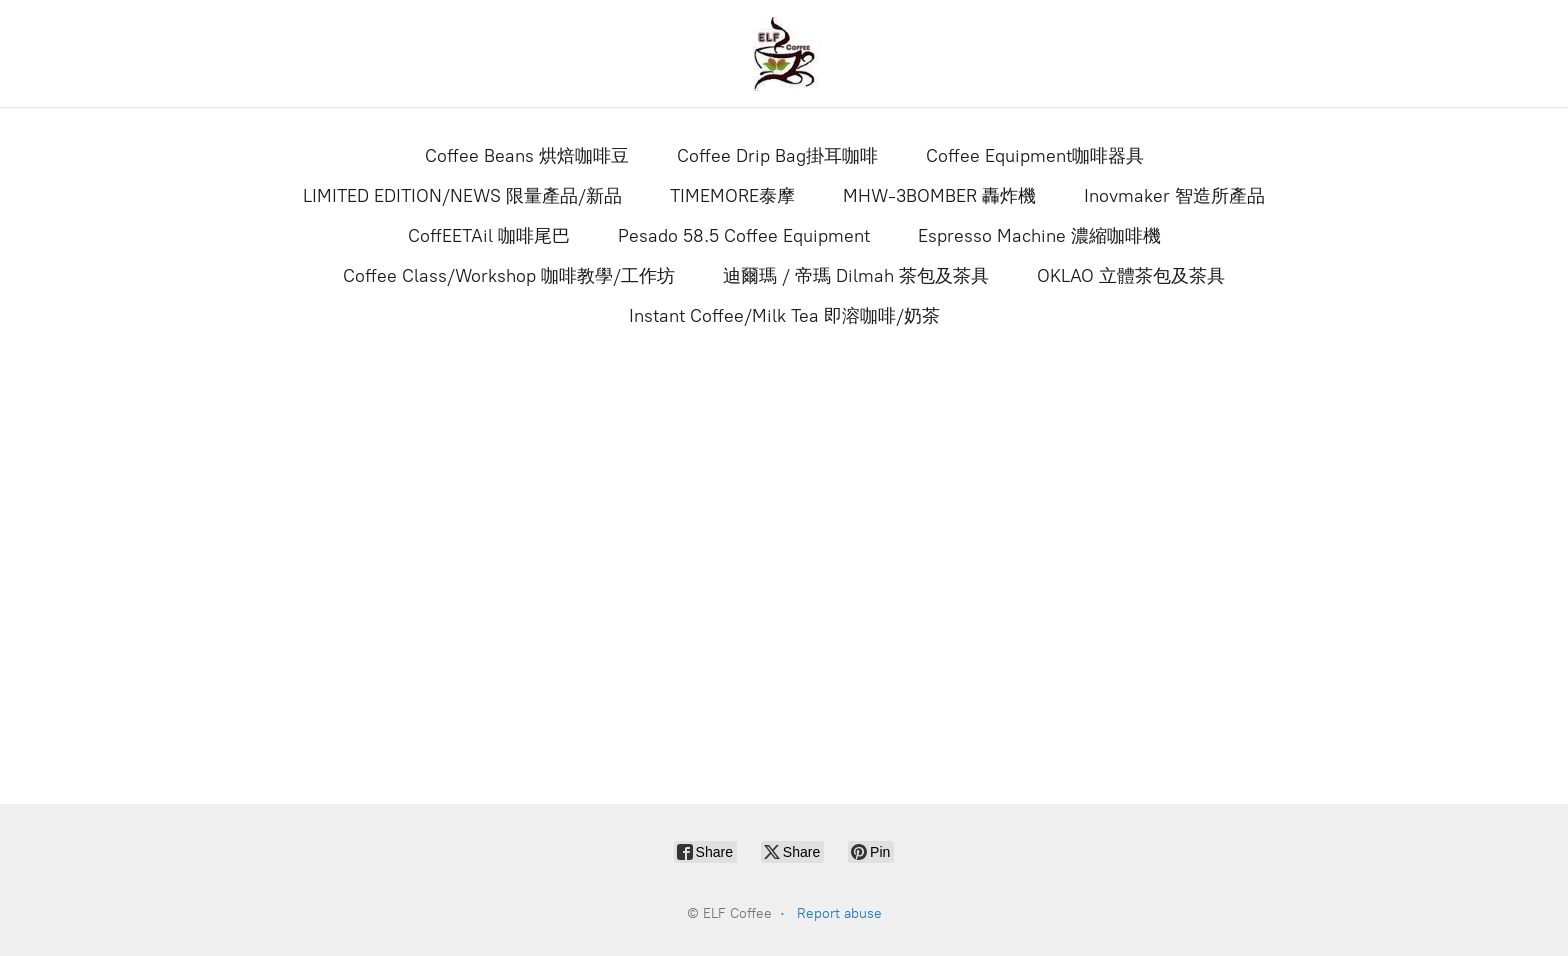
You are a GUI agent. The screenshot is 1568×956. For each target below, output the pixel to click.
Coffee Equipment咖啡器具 (1035, 156)
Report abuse (839, 913)
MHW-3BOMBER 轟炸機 (939, 196)
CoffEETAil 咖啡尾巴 (489, 236)
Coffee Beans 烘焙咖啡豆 (527, 156)
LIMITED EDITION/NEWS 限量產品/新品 (462, 196)
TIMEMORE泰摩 (732, 196)
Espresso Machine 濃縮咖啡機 (1039, 236)
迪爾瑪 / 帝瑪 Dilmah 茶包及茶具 (856, 276)
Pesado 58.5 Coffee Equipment (744, 236)
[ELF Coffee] (784, 53)
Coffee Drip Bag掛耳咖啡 (777, 156)
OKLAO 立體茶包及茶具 (1131, 276)
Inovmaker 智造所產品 (1174, 196)
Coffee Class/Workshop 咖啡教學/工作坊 (509, 276)
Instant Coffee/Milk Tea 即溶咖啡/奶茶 (784, 316)
